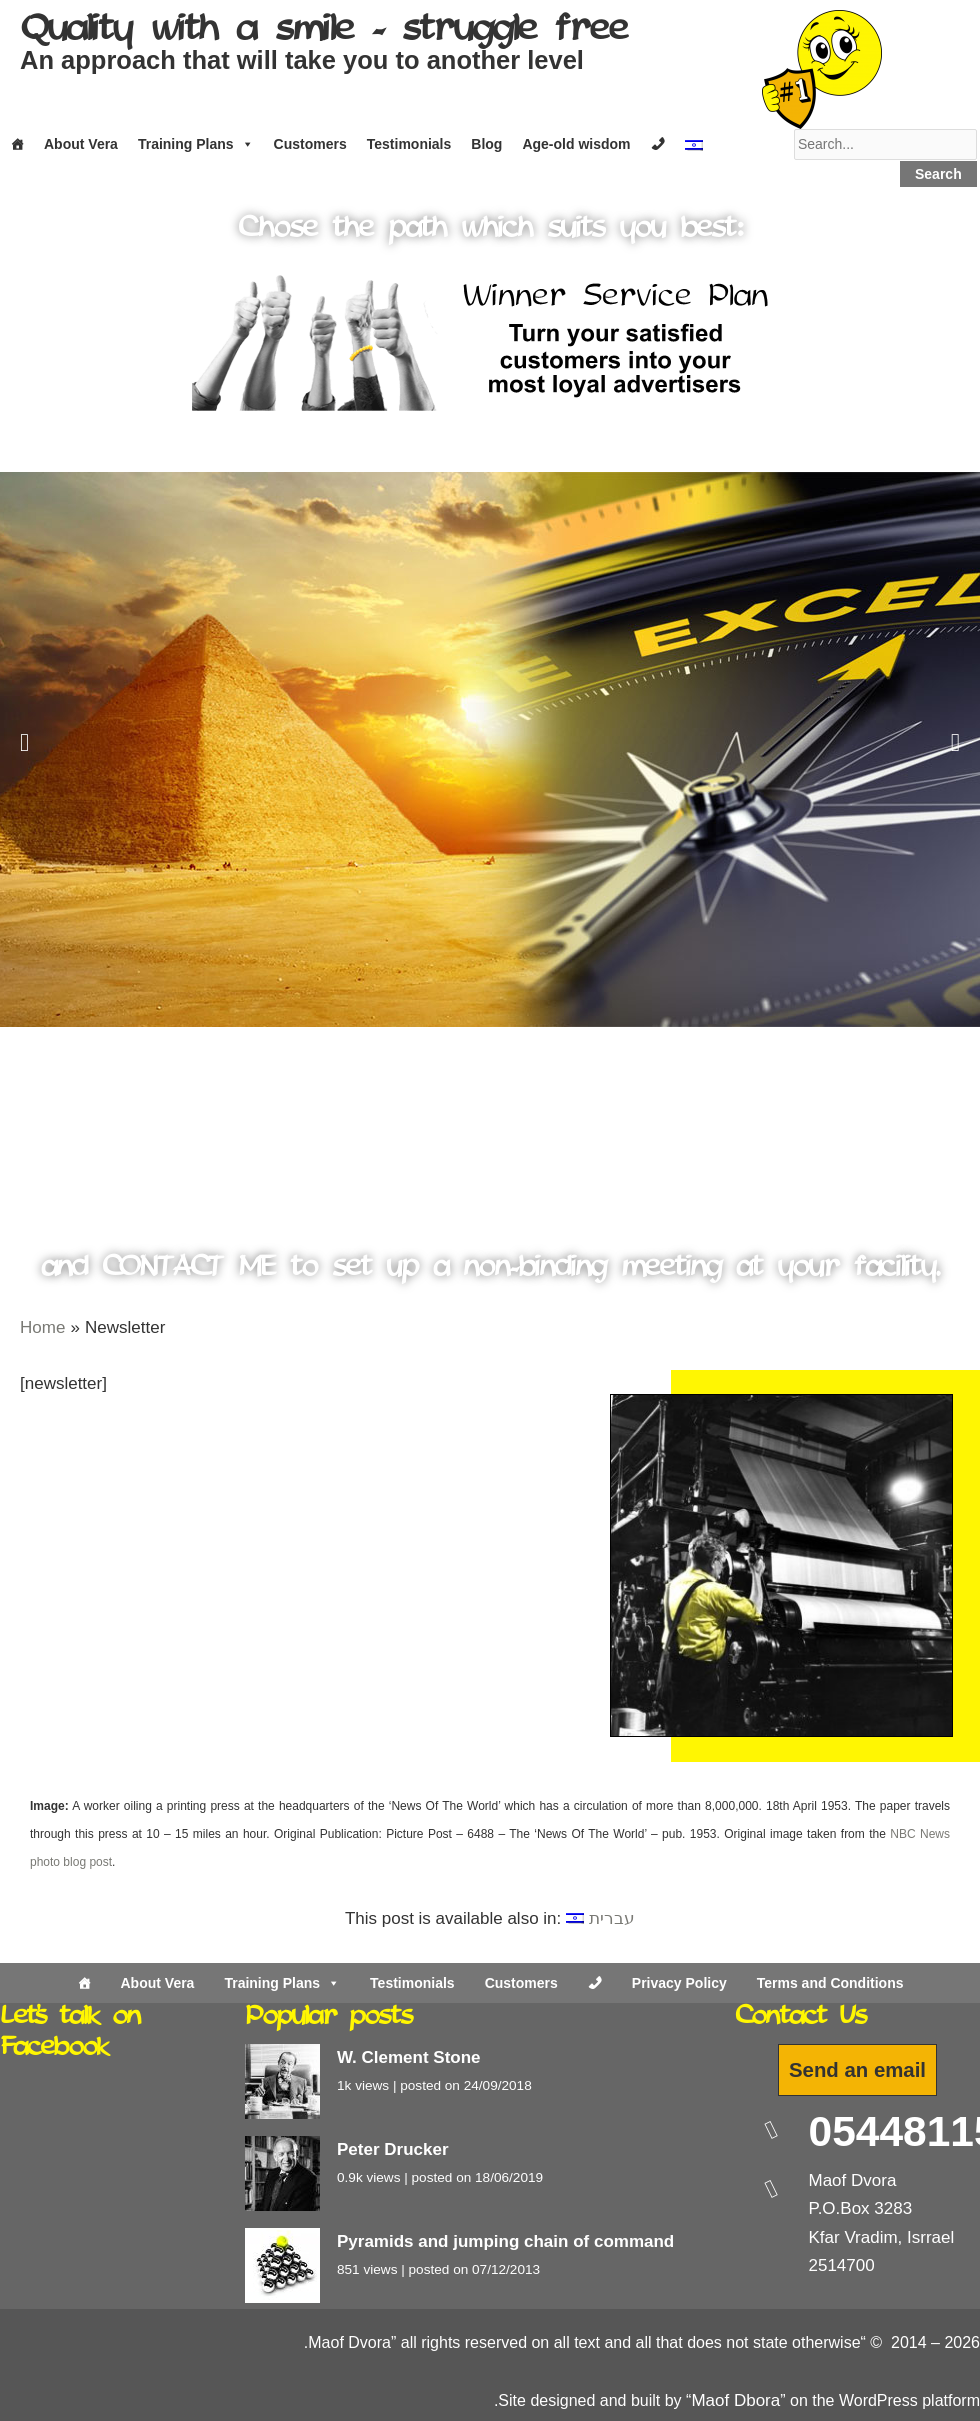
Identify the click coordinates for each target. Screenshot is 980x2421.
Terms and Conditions (830, 1983)
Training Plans (196, 144)
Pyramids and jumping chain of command (505, 2241)
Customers (310, 144)
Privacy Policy (679, 1983)
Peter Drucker (393, 2149)
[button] (24, 741)
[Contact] (658, 144)
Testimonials (409, 144)
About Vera (81, 144)
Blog (486, 144)
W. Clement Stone (409, 2057)
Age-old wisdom (576, 144)
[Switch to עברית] (600, 1918)
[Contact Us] (595, 1983)
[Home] (17, 144)
